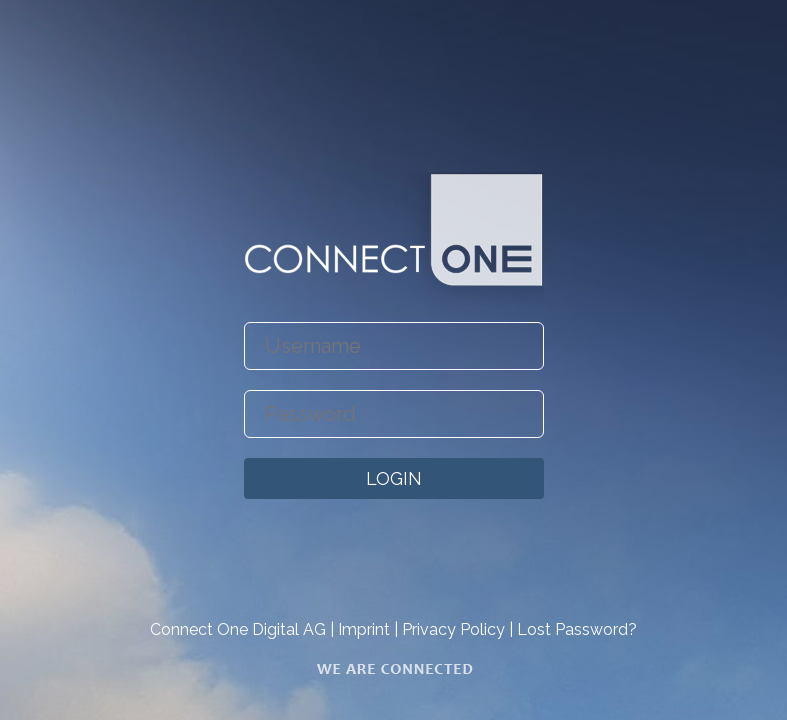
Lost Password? (577, 629)
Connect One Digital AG (238, 629)
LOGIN (394, 478)
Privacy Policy (453, 629)
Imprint (364, 629)
